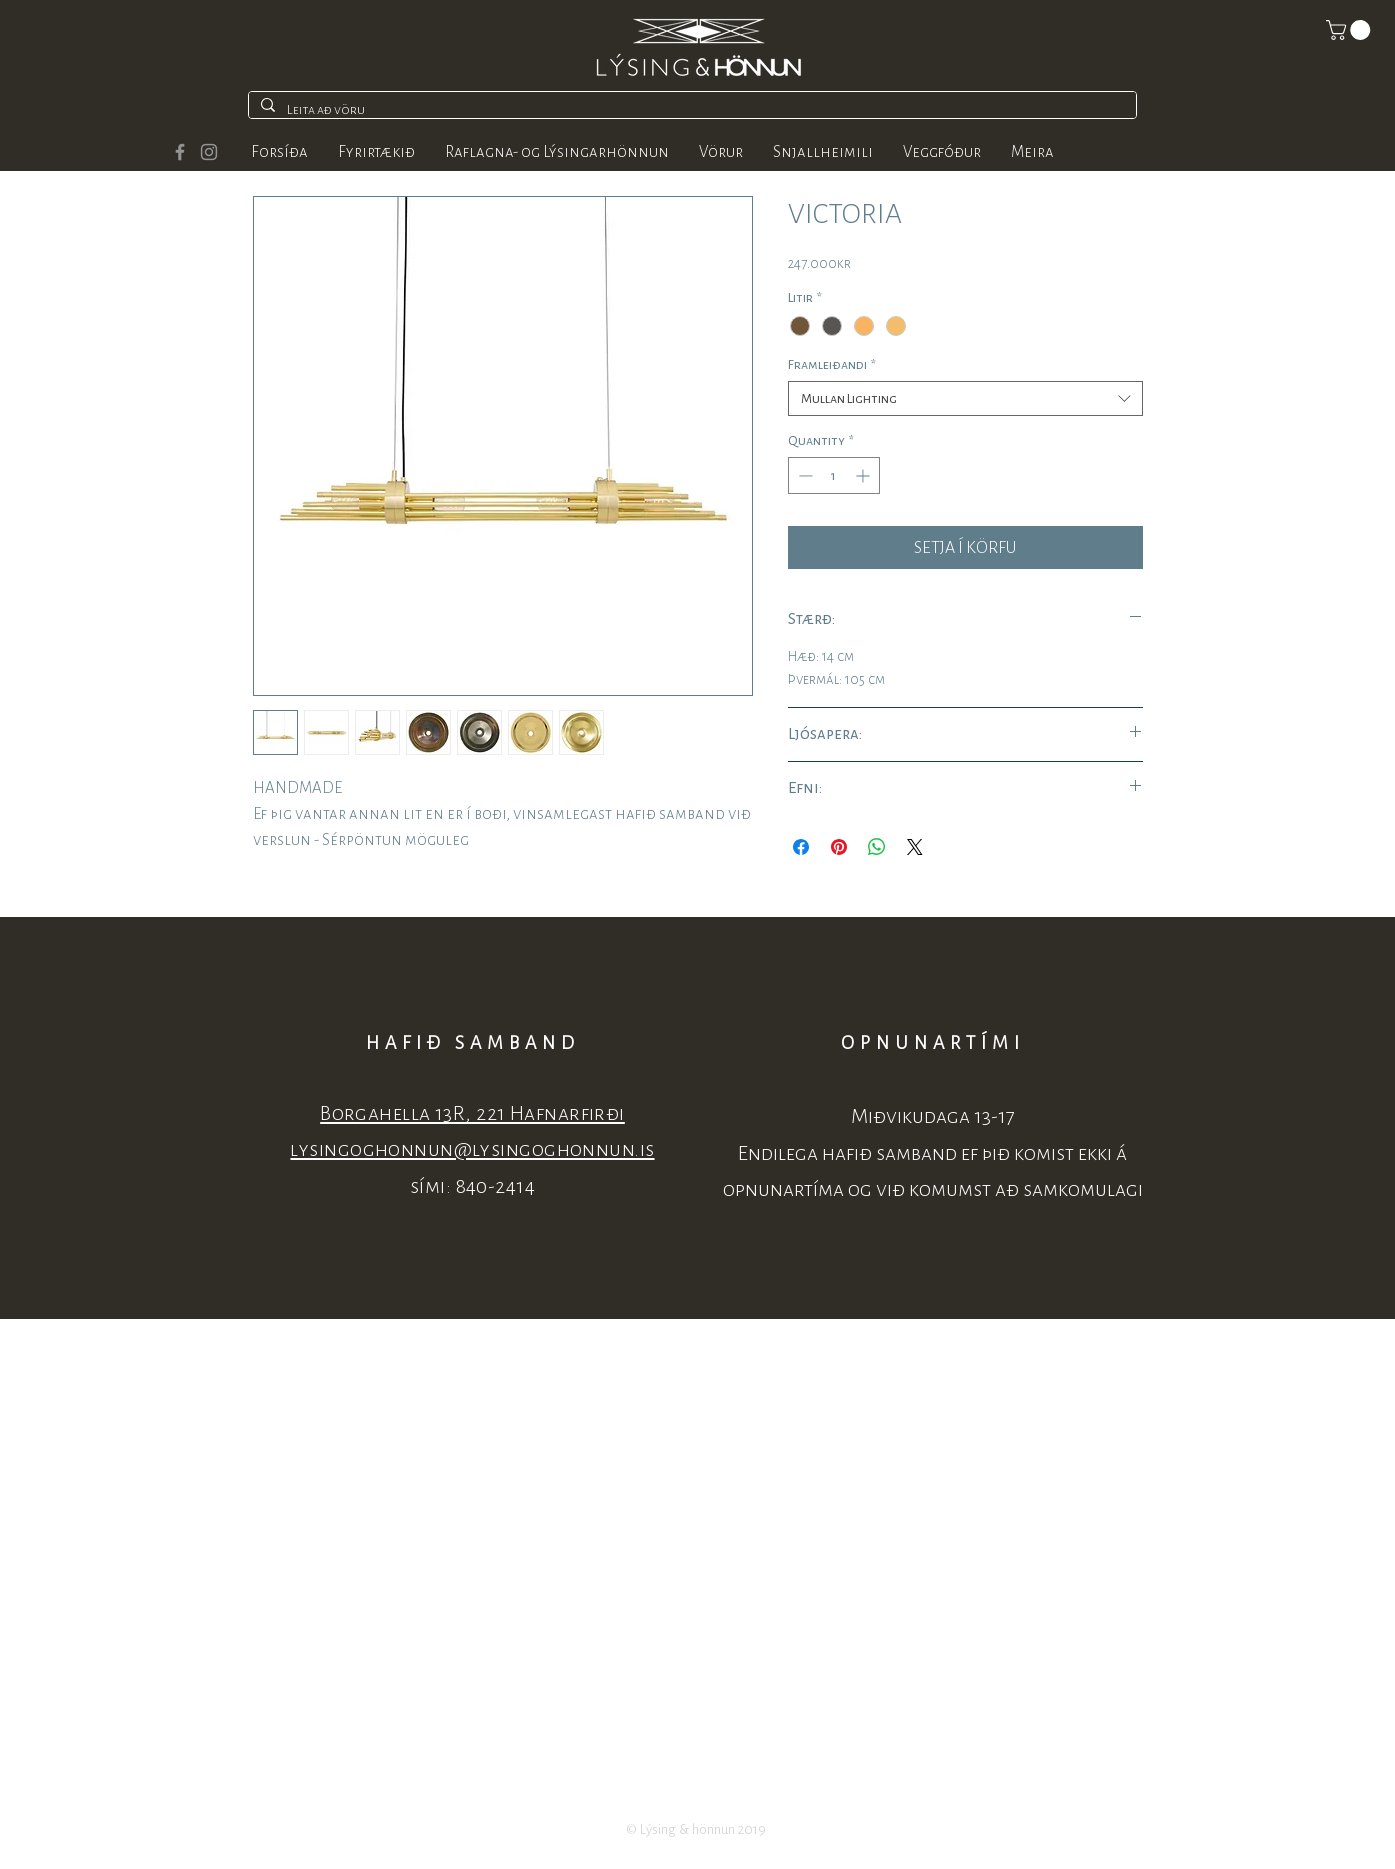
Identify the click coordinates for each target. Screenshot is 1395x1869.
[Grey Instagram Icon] (209, 152)
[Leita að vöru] (690, 110)
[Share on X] (915, 847)
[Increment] (864, 475)
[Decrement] (803, 475)
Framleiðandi (832, 364)
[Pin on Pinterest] (839, 847)
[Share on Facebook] (801, 847)
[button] (1350, 30)
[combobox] (965, 398)
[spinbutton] (834, 475)
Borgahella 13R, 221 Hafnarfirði (472, 1113)
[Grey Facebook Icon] (180, 152)
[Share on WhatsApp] (877, 847)
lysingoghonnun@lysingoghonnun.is (472, 1149)
